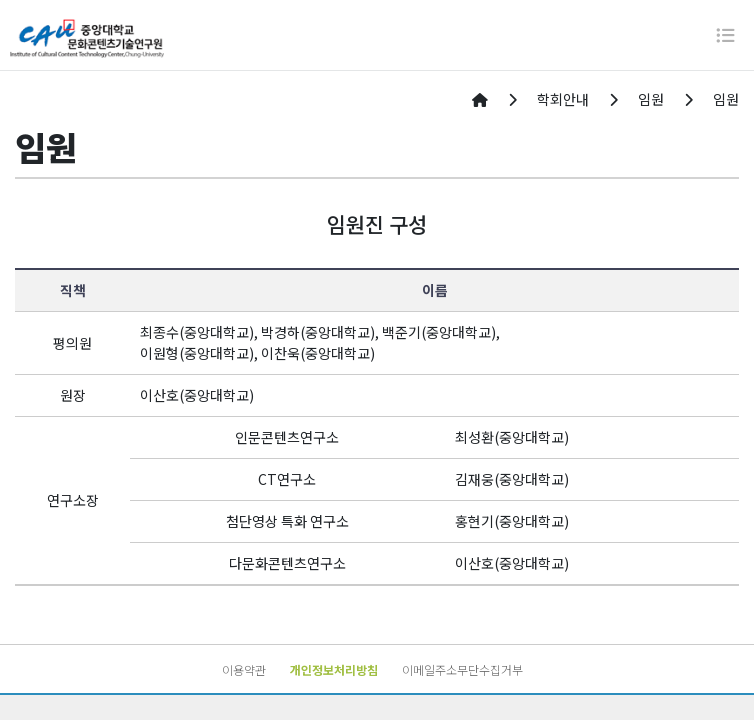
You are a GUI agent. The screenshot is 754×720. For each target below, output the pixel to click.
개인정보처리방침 (334, 669)
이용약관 (244, 669)
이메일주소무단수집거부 (462, 669)
